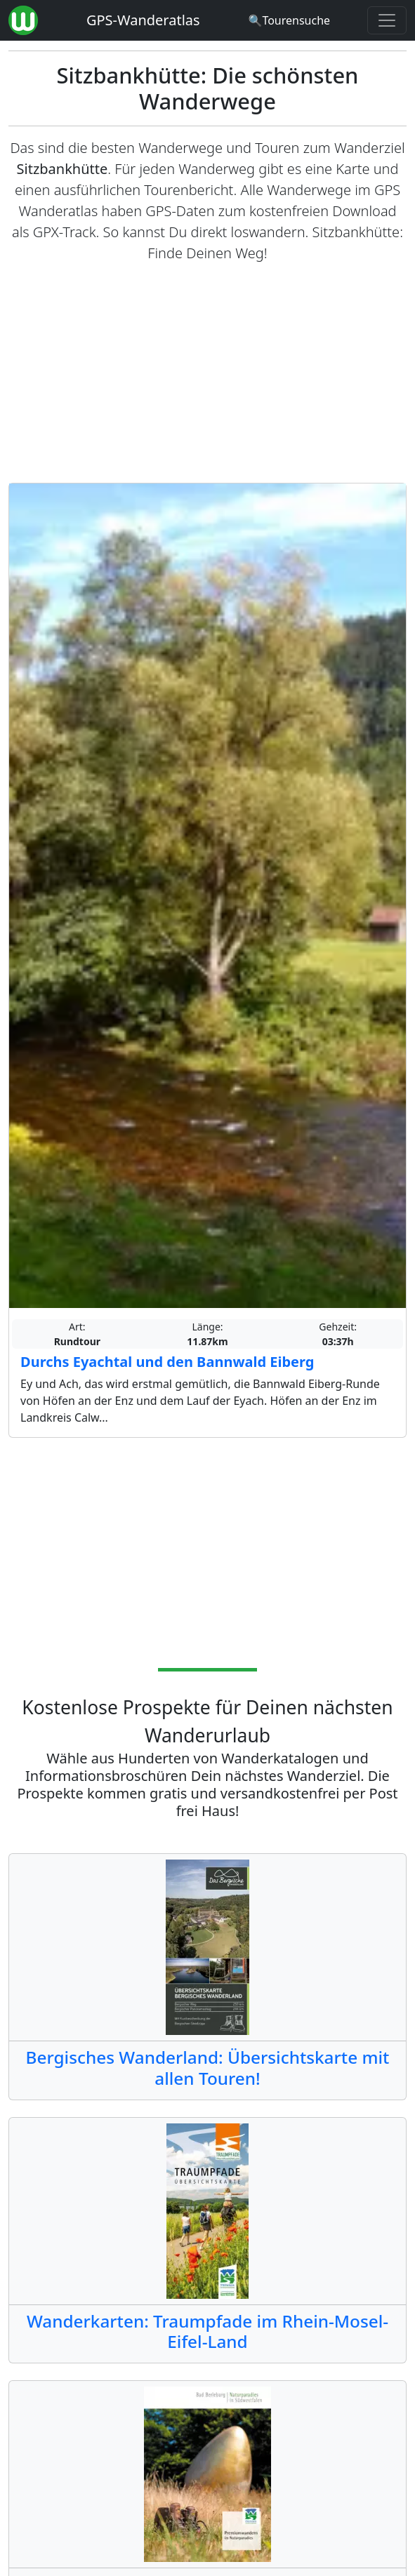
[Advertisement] (207, 373)
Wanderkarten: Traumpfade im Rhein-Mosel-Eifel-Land (207, 2331)
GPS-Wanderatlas (143, 20)
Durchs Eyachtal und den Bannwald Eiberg (167, 1361)
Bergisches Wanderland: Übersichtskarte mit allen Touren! (208, 2067)
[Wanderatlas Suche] (289, 20)
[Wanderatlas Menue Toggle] (387, 20)
